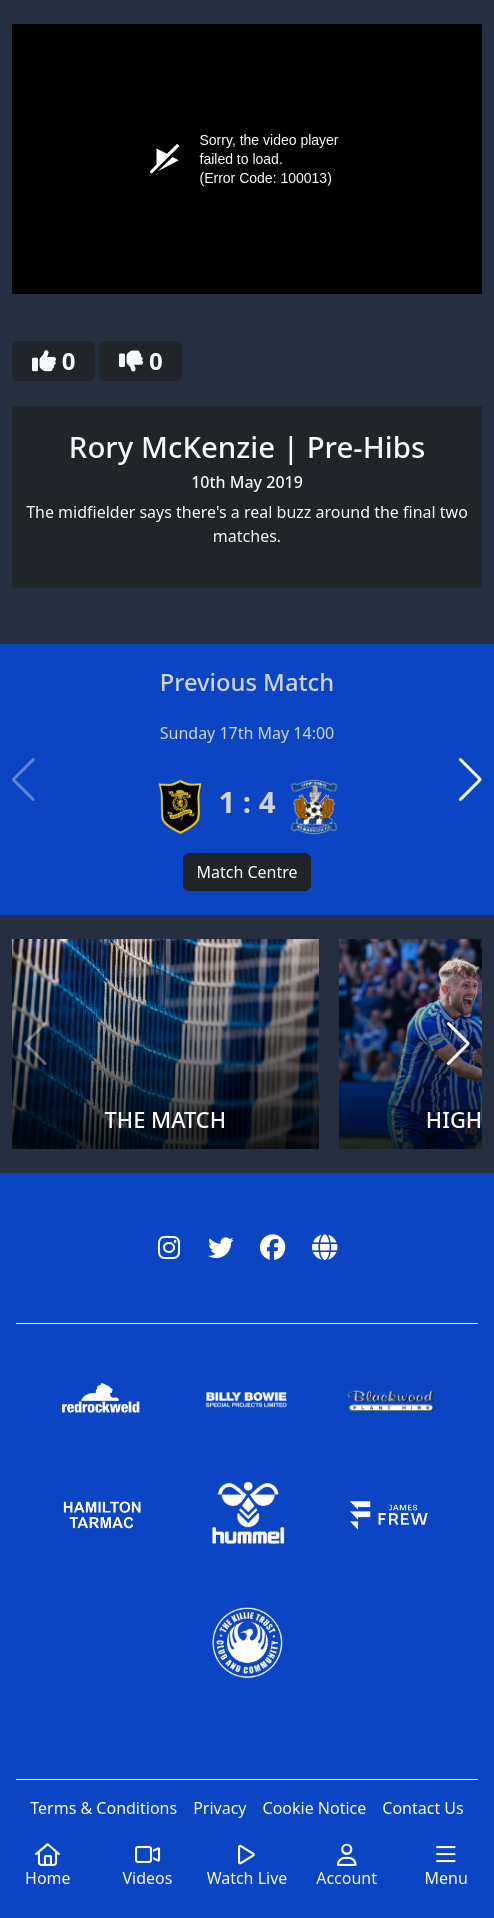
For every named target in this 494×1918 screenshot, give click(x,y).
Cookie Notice (315, 1808)
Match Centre (246, 872)
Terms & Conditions (103, 1808)
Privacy (219, 1808)
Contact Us (422, 1808)
